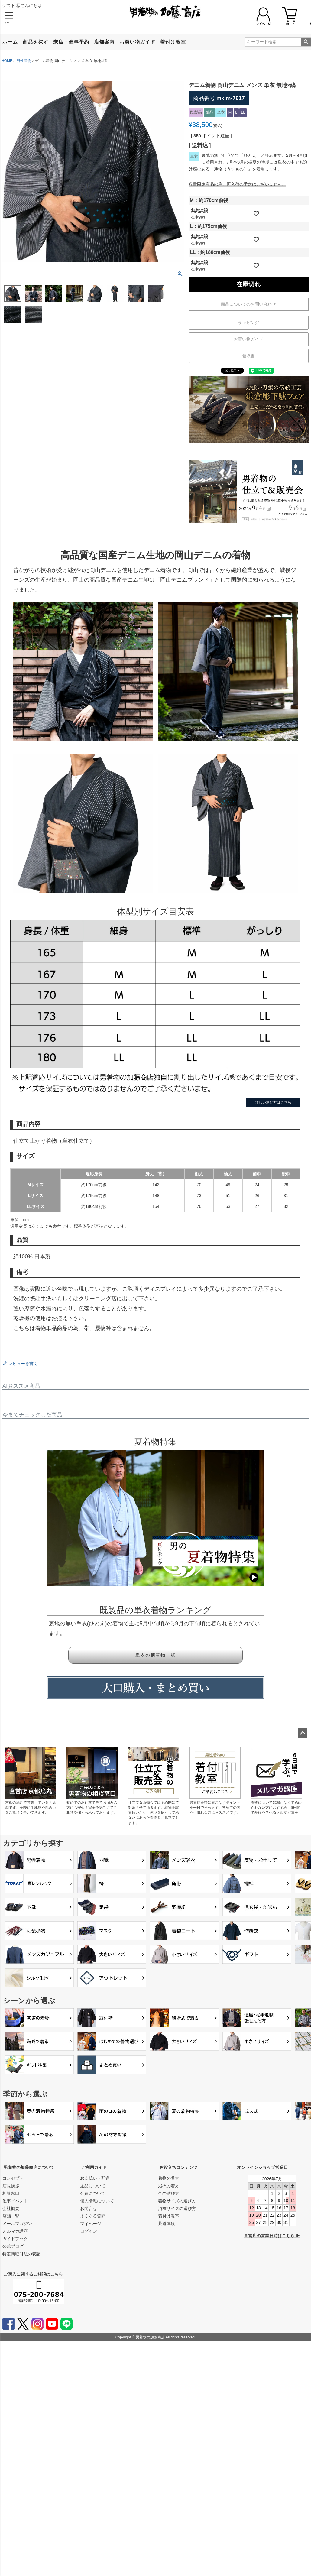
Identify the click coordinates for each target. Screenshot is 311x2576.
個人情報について (97, 2200)
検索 (306, 42)
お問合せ (88, 2208)
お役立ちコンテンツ (178, 2167)
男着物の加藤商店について (29, 2167)
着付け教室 (173, 41)
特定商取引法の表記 (21, 2253)
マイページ (90, 2223)
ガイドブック (15, 2238)
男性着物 (24, 61)
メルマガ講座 (15, 2231)
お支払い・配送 (95, 2178)
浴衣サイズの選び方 (177, 2208)
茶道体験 (166, 2223)
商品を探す (35, 41)
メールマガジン (17, 2223)
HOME (7, 61)
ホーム (10, 41)
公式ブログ (13, 2246)
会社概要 (10, 2208)
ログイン (88, 2231)
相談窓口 (10, 2193)
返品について (92, 2185)
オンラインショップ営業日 (262, 2167)
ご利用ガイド (94, 2167)
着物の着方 (168, 2178)
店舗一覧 (10, 2216)
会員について (92, 2193)
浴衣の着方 (168, 2185)
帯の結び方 (168, 2193)
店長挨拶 (10, 2185)
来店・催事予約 (71, 41)
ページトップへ (302, 1733)
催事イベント (15, 2200)
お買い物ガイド (137, 41)
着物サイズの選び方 (177, 2200)
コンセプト (13, 2178)
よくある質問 (92, 2216)
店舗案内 (104, 41)
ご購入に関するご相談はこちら (33, 2274)
